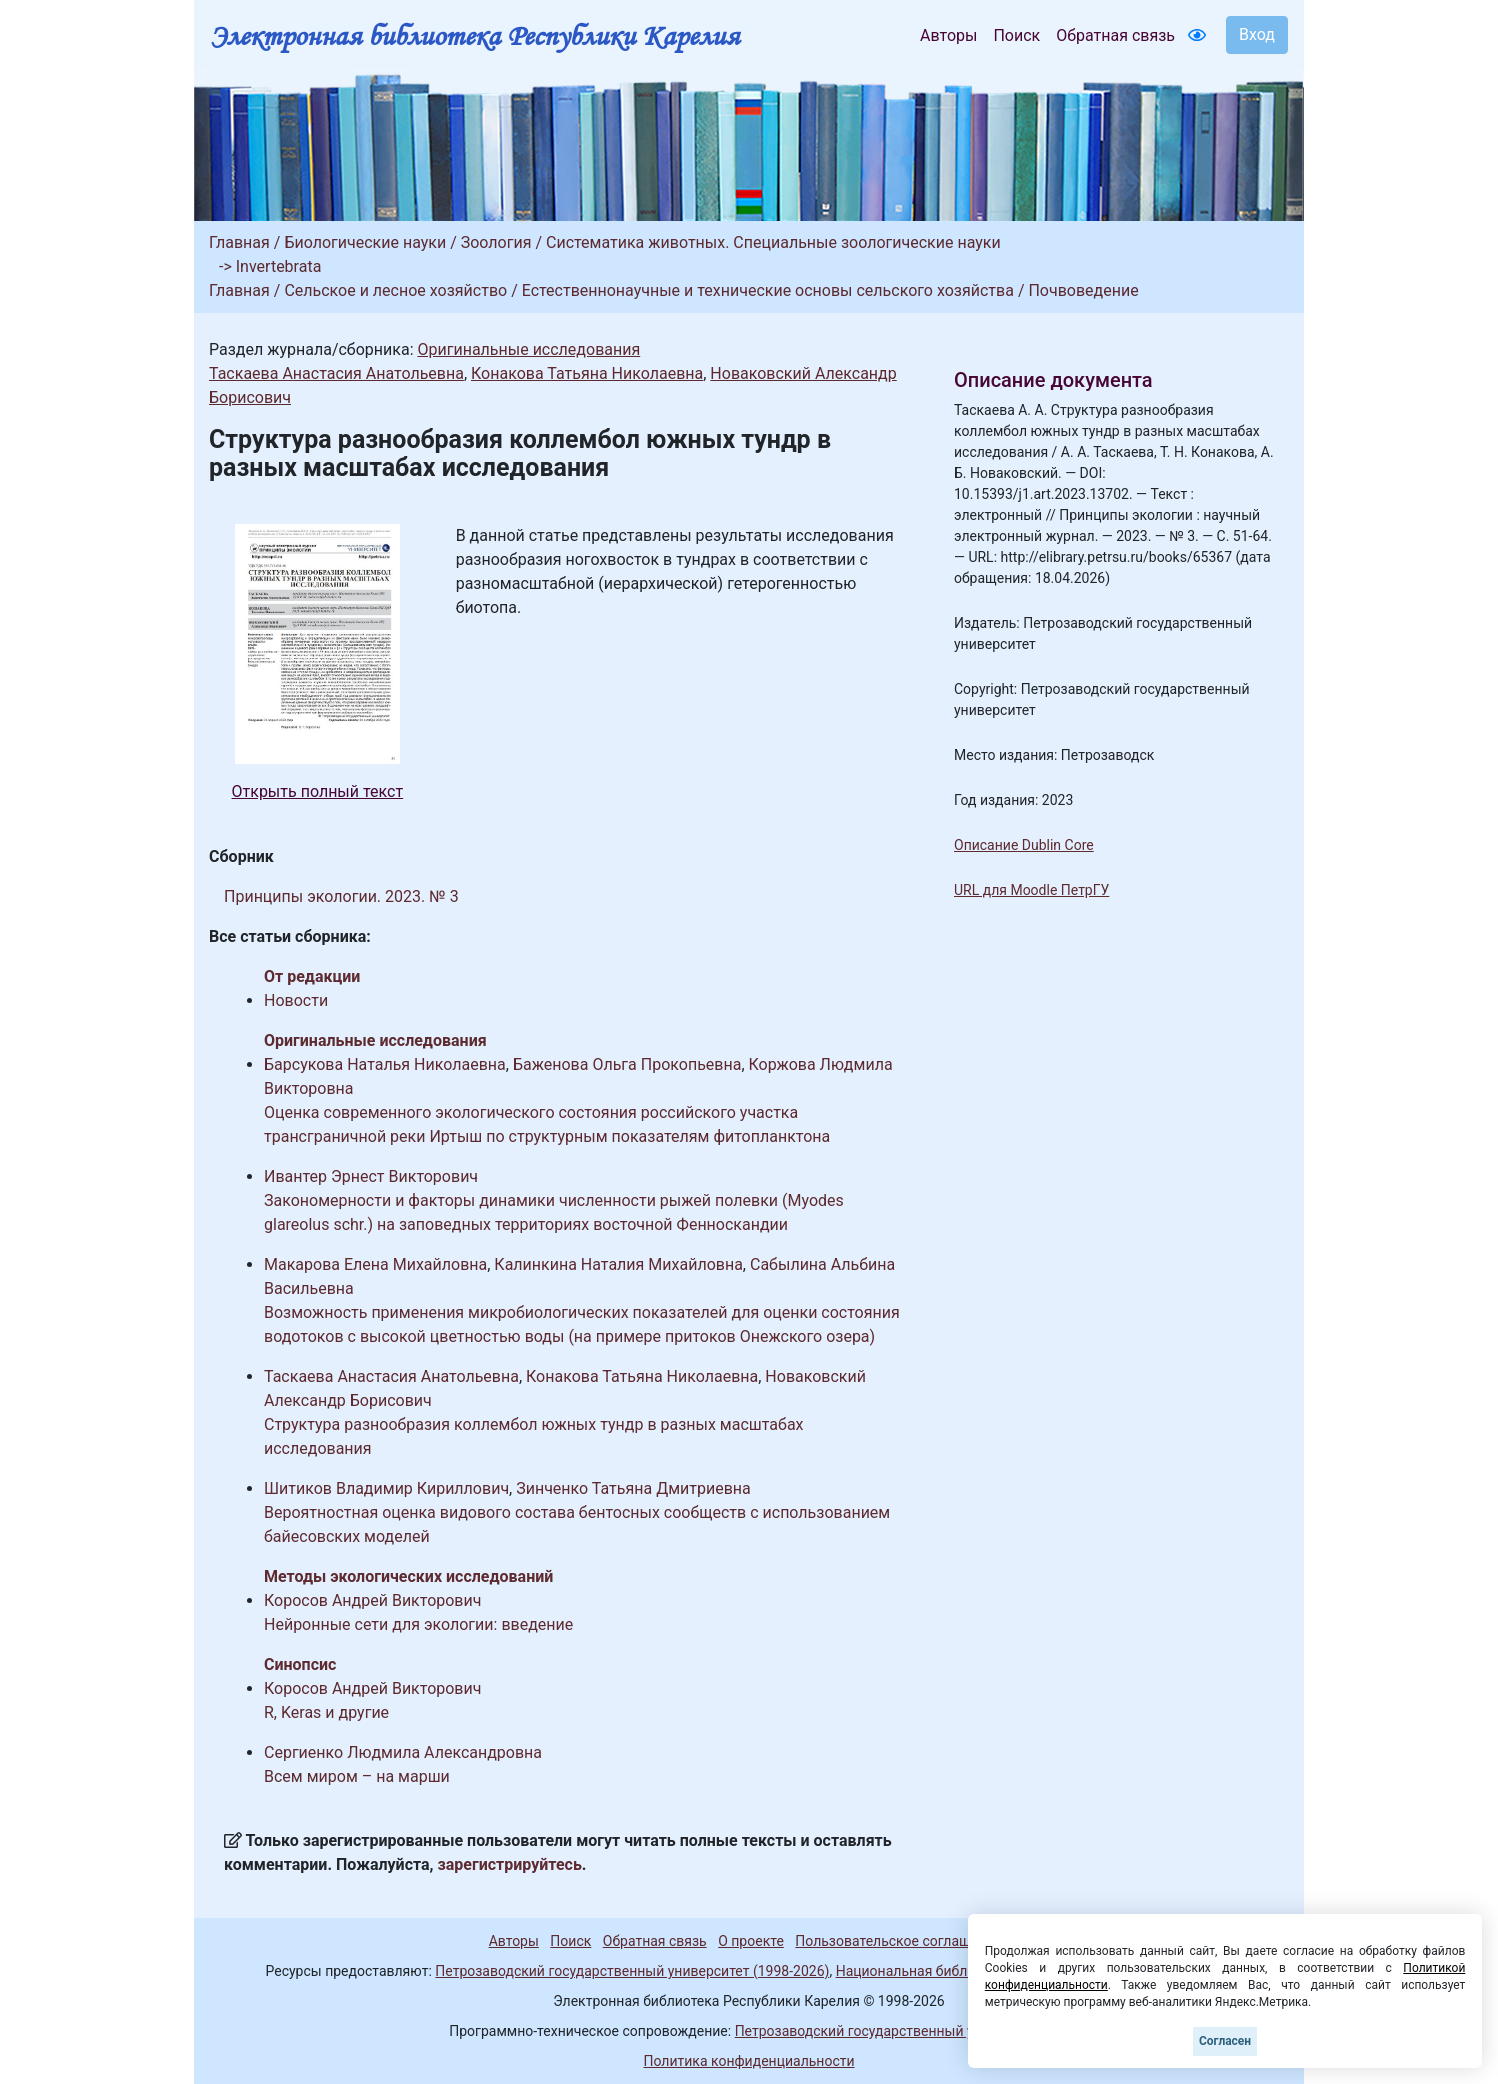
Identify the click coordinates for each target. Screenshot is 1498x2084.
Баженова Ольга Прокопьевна (627, 1064)
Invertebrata (279, 266)
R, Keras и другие (326, 1712)
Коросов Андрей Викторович (372, 1600)
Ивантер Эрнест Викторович (371, 1176)
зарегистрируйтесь (510, 1864)
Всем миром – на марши (357, 1776)
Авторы (948, 35)
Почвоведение (1083, 290)
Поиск (1016, 35)
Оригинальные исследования (528, 349)
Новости (296, 1000)
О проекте (751, 1941)
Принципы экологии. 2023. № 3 (341, 896)
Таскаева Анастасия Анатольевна (336, 373)
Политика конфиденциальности (748, 2061)
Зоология (496, 242)
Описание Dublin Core (1024, 845)
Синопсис (300, 1664)
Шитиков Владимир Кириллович (386, 1488)
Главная (239, 242)
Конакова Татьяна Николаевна (587, 373)
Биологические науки (365, 242)
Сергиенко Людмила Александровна (403, 1752)
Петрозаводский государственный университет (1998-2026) (632, 1971)
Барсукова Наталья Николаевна (385, 1064)
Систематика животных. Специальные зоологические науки (773, 242)
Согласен (1225, 2041)
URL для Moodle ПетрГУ (1031, 890)
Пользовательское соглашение (898, 1941)
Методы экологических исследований (408, 1576)
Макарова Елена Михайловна (375, 1264)
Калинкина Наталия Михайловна (618, 1264)
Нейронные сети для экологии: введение (418, 1624)
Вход (1257, 34)
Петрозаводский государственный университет (892, 2031)
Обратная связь (1115, 35)
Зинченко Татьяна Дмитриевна (633, 1488)
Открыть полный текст (318, 791)
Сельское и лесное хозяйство (395, 290)
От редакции (312, 976)
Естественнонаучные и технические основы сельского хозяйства (768, 290)
